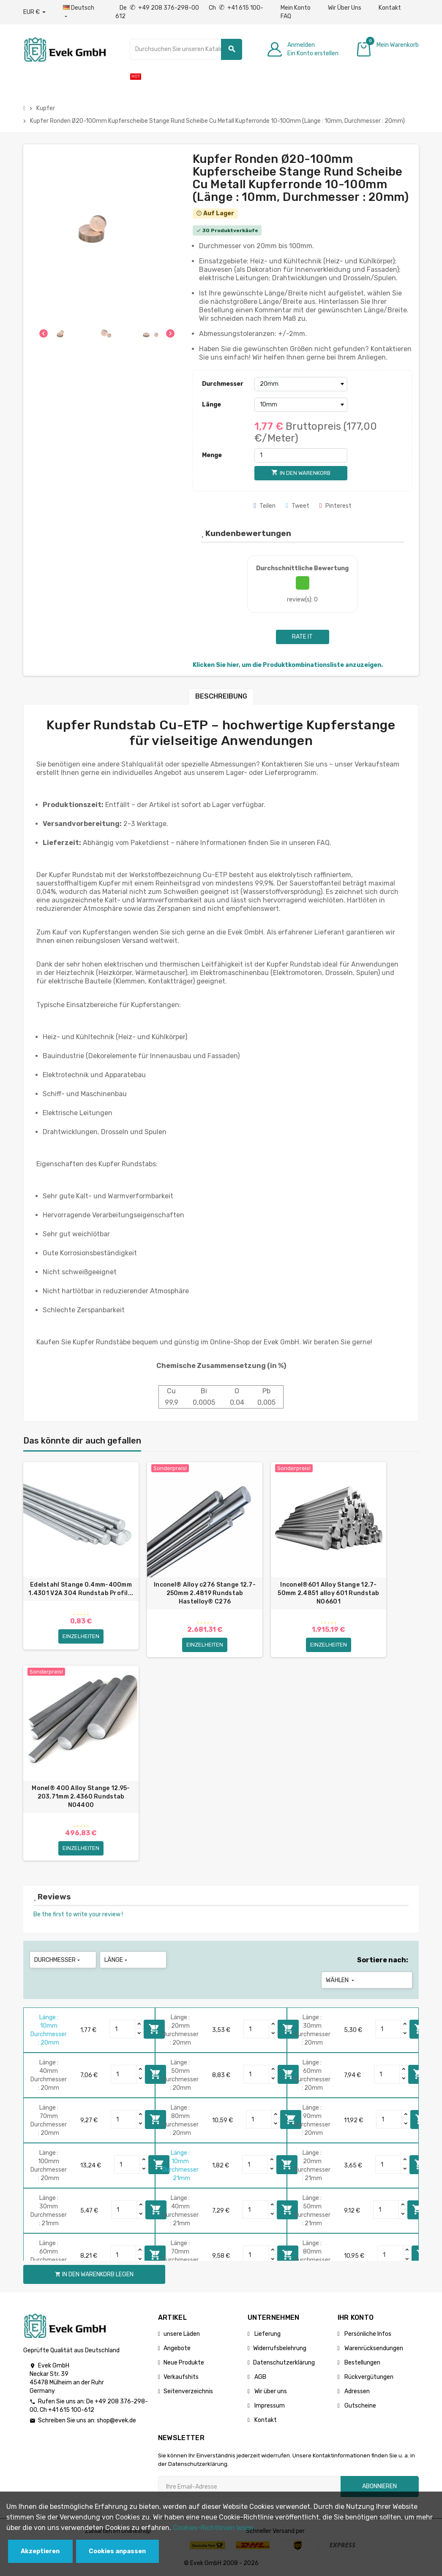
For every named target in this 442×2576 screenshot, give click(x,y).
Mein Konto (296, 7)
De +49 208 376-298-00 (160, 7)
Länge (211, 404)
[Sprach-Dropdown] (80, 12)
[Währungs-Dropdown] (34, 12)
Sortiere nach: (382, 1960)
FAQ (286, 16)
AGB (259, 2377)
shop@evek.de (116, 2420)
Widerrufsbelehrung (279, 2348)
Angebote (177, 2348)
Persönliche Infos (367, 2334)
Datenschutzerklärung (284, 2362)
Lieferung (267, 2334)
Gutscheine (359, 2405)
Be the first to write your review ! (78, 1914)
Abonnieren (379, 2486)
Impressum (269, 2405)
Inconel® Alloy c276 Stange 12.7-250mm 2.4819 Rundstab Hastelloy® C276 (205, 1593)
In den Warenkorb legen (154, 2029)
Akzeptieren (40, 2551)
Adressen (356, 2391)
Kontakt (390, 7)
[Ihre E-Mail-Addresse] (249, 2486)
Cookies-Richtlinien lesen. (214, 2528)
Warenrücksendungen (373, 2348)
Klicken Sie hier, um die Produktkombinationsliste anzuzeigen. (288, 665)
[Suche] (186, 49)
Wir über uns (270, 2391)
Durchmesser (222, 383)
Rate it (302, 636)
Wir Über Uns (344, 7)
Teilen (265, 505)
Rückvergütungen (368, 2377)
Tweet (297, 505)
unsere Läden (182, 2334)
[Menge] (300, 455)
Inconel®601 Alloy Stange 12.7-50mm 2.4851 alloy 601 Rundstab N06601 (328, 1593)
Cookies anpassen (117, 2551)
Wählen (341, 1980)
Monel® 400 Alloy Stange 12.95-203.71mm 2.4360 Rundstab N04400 (81, 1797)
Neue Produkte (184, 2362)
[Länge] (300, 405)
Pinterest (335, 505)
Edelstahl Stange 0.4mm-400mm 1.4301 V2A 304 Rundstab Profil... (80, 1589)
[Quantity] (122, 2029)
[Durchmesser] (300, 384)
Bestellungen (361, 2362)
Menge (212, 455)
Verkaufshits (181, 2377)
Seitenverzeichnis (188, 2391)
